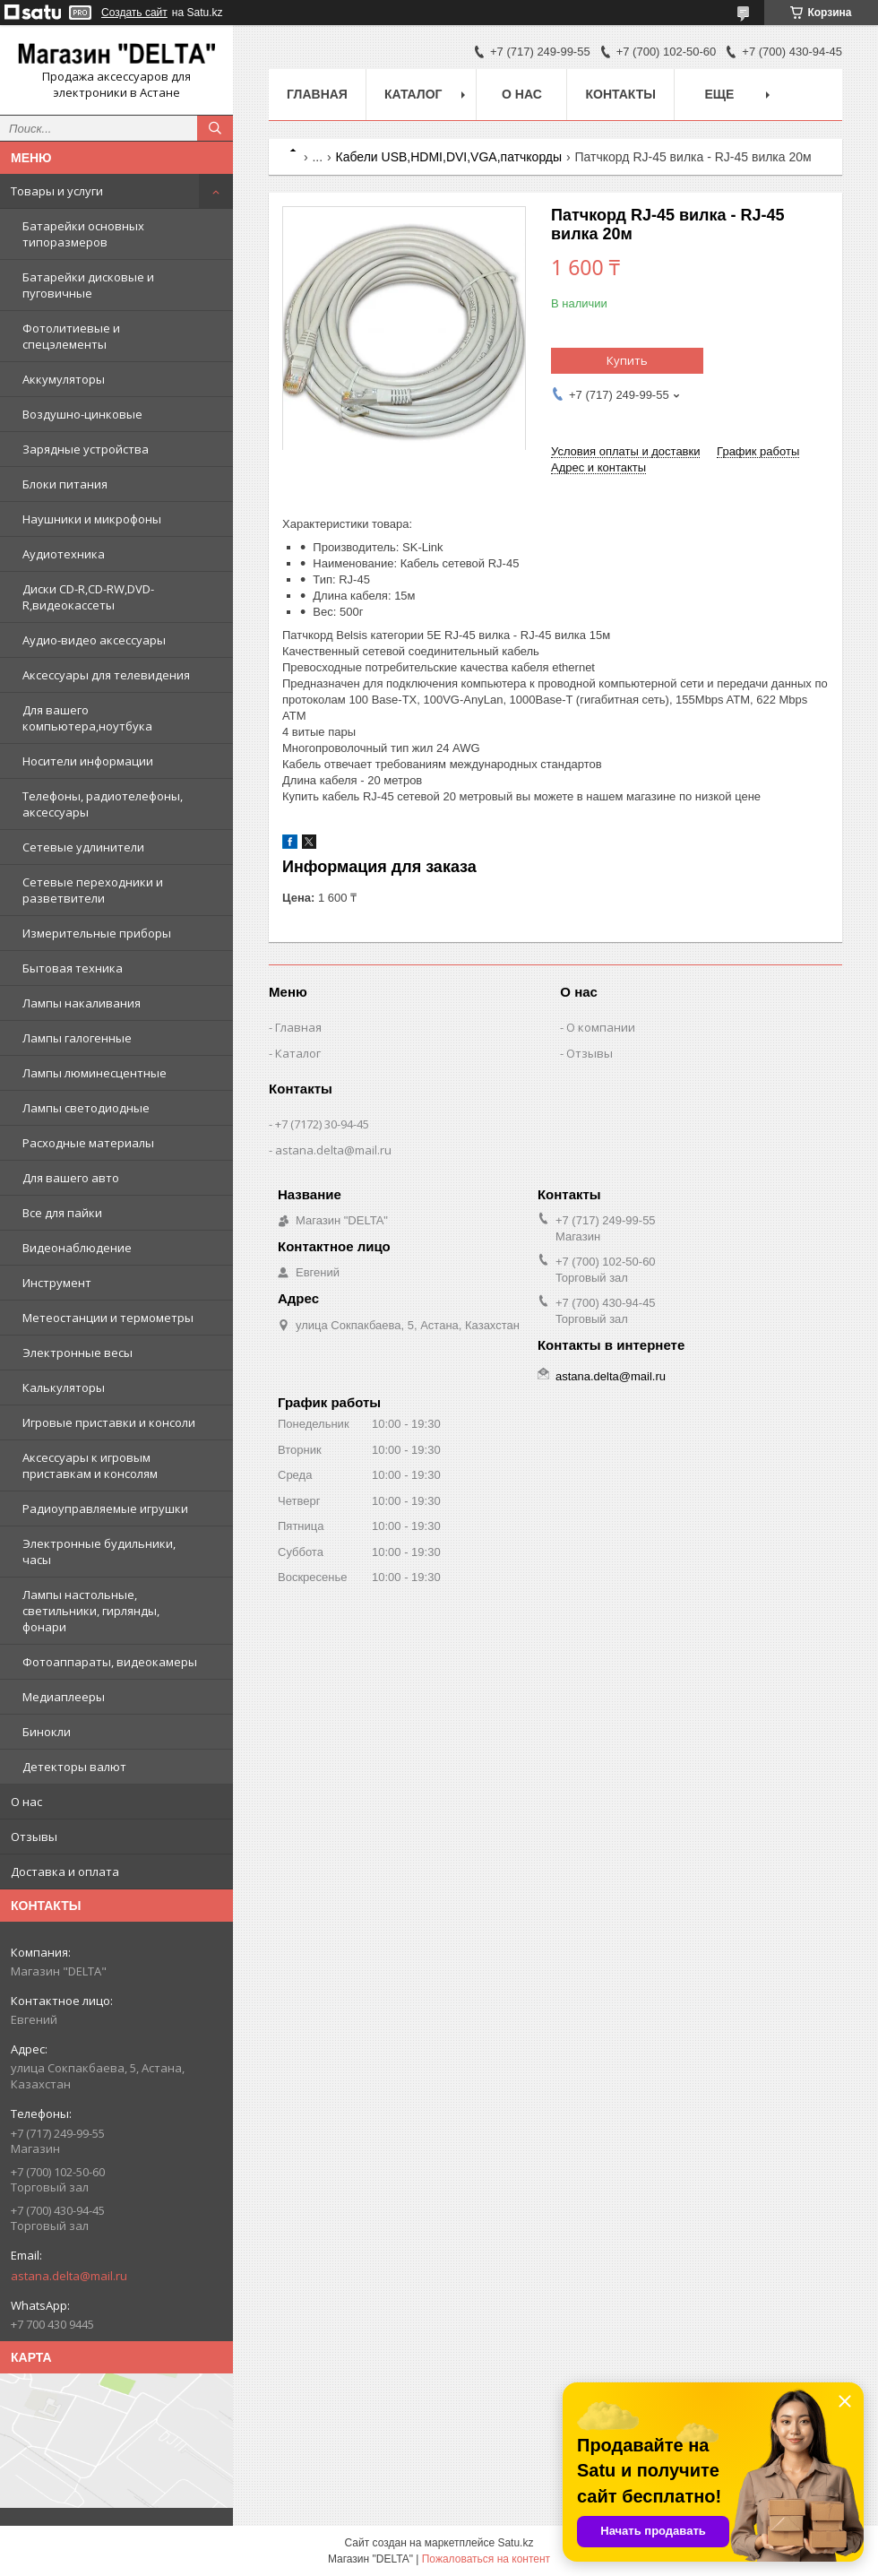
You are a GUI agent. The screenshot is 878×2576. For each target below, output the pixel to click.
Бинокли (46, 1732)
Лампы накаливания (81, 1003)
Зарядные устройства (85, 449)
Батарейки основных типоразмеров (83, 234)
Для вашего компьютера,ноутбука (87, 718)
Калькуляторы (63, 1387)
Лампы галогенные (77, 1038)
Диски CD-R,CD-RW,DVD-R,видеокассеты (88, 597)
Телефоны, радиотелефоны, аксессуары (102, 804)
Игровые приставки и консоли (108, 1422)
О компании (600, 1027)
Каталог (413, 94)
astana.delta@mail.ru (69, 2276)
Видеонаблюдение (77, 1248)
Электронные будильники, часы (99, 1551)
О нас (26, 1802)
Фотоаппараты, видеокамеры (109, 1662)
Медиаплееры (63, 1697)
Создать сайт (134, 12)
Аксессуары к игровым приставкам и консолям (90, 1465)
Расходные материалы (88, 1143)
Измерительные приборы (96, 933)
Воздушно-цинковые (82, 414)
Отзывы (34, 1836)
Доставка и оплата (65, 1871)
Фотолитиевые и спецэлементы (71, 336)
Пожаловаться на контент (486, 2559)
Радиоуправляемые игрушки (105, 1508)
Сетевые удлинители (83, 847)
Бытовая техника (72, 968)
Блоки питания (65, 484)
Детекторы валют (74, 1767)
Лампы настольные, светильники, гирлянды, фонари (90, 1610)
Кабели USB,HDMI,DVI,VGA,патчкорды (449, 157)
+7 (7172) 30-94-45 (322, 1124)
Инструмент (56, 1283)
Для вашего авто (70, 1178)
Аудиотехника (63, 554)
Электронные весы (77, 1352)
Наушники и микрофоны (91, 519)
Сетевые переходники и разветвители (92, 890)
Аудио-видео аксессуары (94, 640)
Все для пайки (62, 1213)
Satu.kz (515, 2543)
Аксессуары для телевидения (106, 675)
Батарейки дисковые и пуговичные (88, 285)
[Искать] (215, 128)
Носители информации (87, 761)
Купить (627, 360)
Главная (317, 94)
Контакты (620, 94)
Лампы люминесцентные (94, 1073)
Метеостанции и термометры (108, 1318)
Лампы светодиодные (86, 1108)
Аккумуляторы (63, 379)
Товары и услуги (57, 191)
